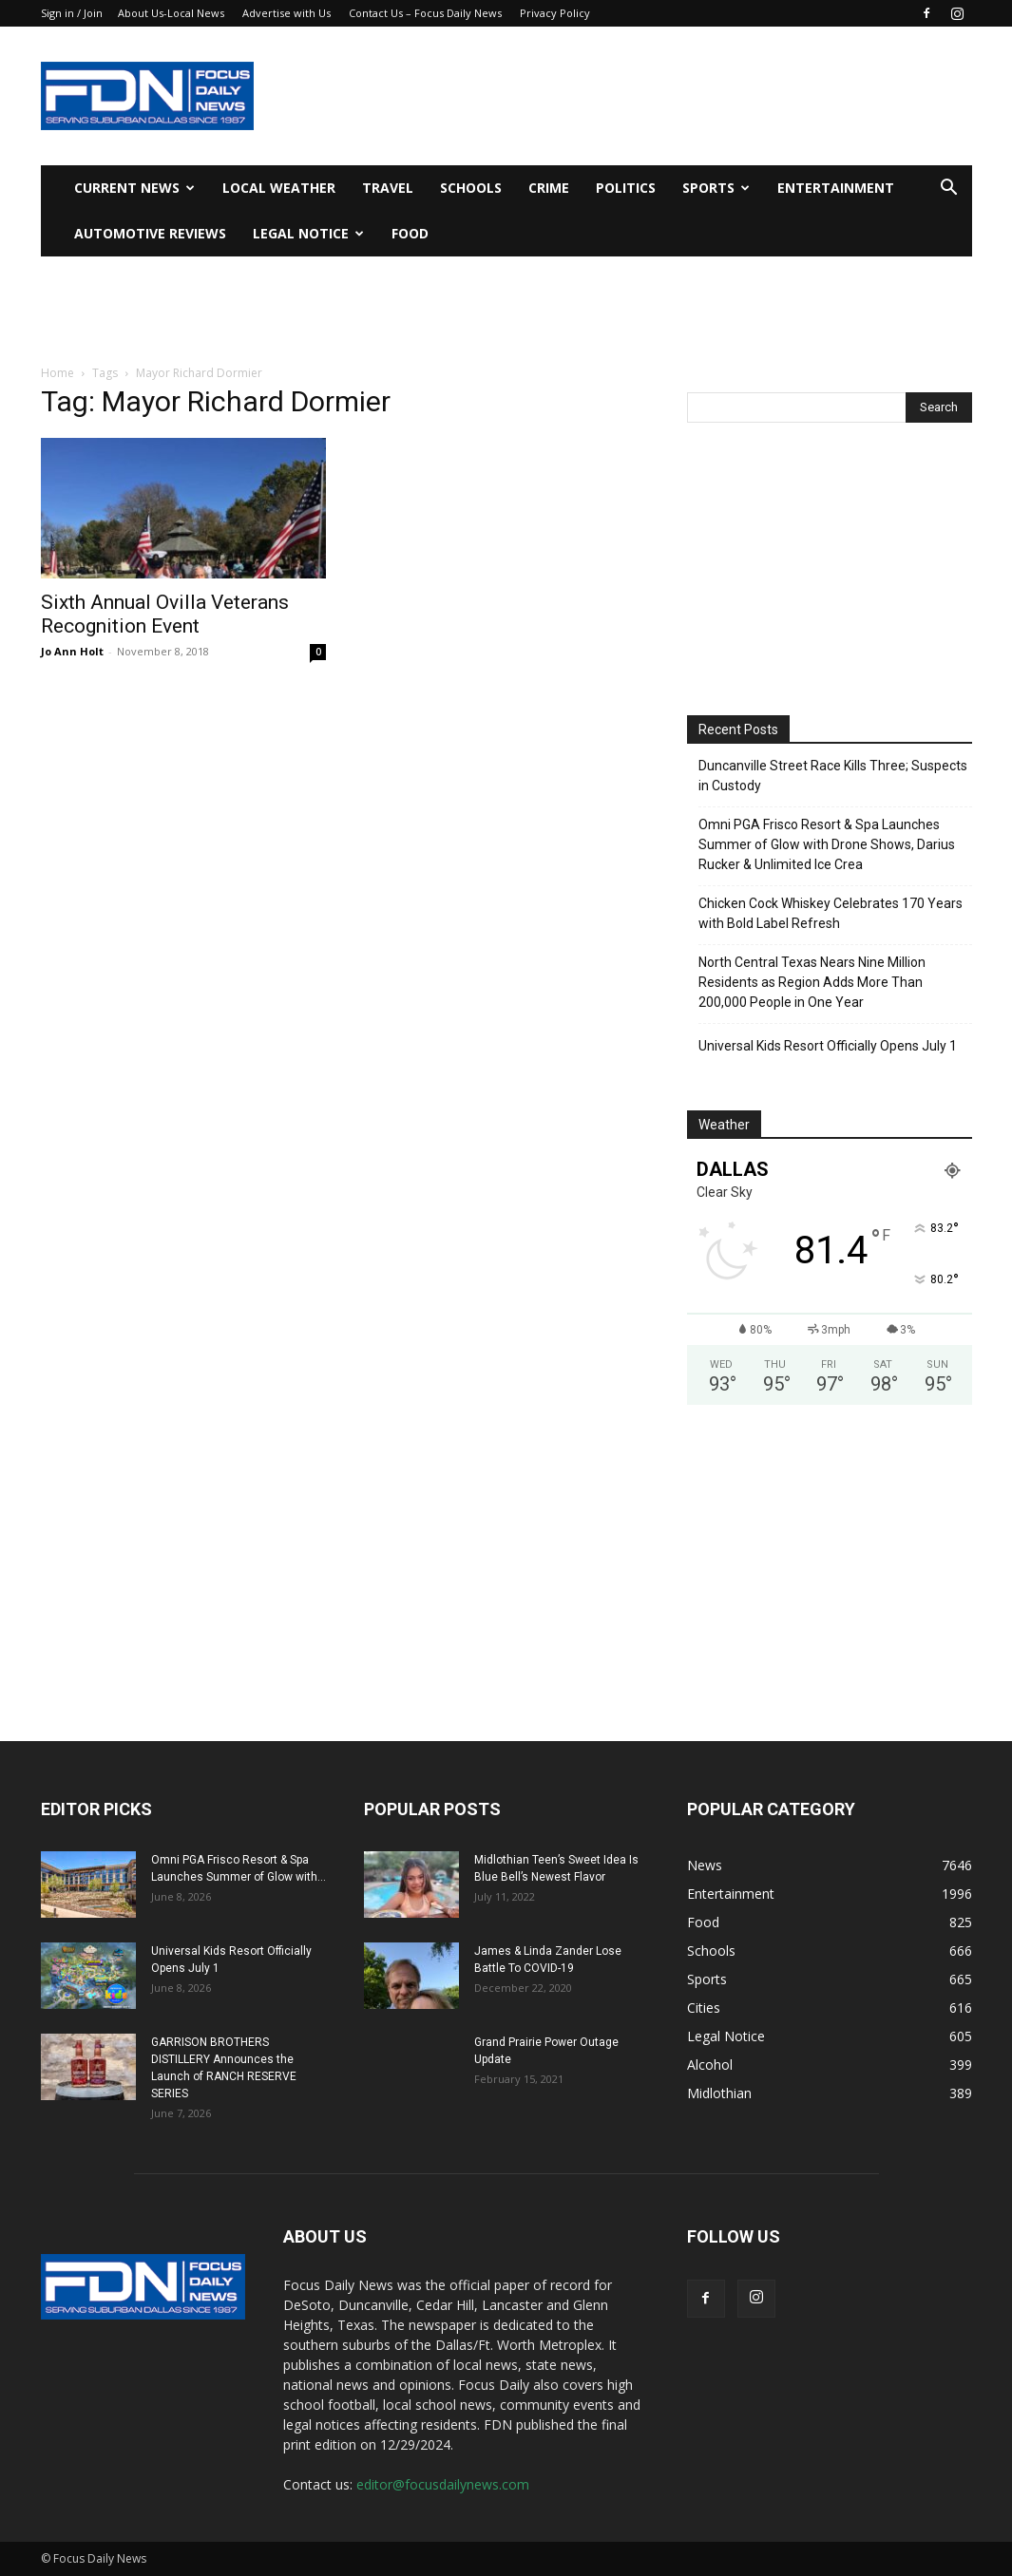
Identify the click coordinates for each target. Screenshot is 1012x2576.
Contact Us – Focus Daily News (425, 13)
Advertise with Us (286, 13)
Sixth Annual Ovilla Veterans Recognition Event (165, 614)
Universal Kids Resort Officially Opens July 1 (827, 1045)
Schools (471, 188)
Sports (716, 188)
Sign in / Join (72, 13)
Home (57, 373)
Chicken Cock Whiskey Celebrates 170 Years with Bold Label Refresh (830, 913)
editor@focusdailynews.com (442, 2484)
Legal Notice (308, 233)
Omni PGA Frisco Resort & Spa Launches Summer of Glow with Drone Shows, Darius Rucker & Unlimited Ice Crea (826, 844)
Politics (626, 188)
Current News (134, 188)
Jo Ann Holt (72, 651)
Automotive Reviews (150, 233)
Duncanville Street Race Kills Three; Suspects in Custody (832, 775)
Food (410, 233)
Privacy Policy (555, 13)
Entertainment (835, 188)
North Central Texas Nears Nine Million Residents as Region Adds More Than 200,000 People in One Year (812, 982)
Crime (548, 188)
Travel (387, 188)
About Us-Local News (171, 13)
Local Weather (278, 188)
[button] (949, 189)
